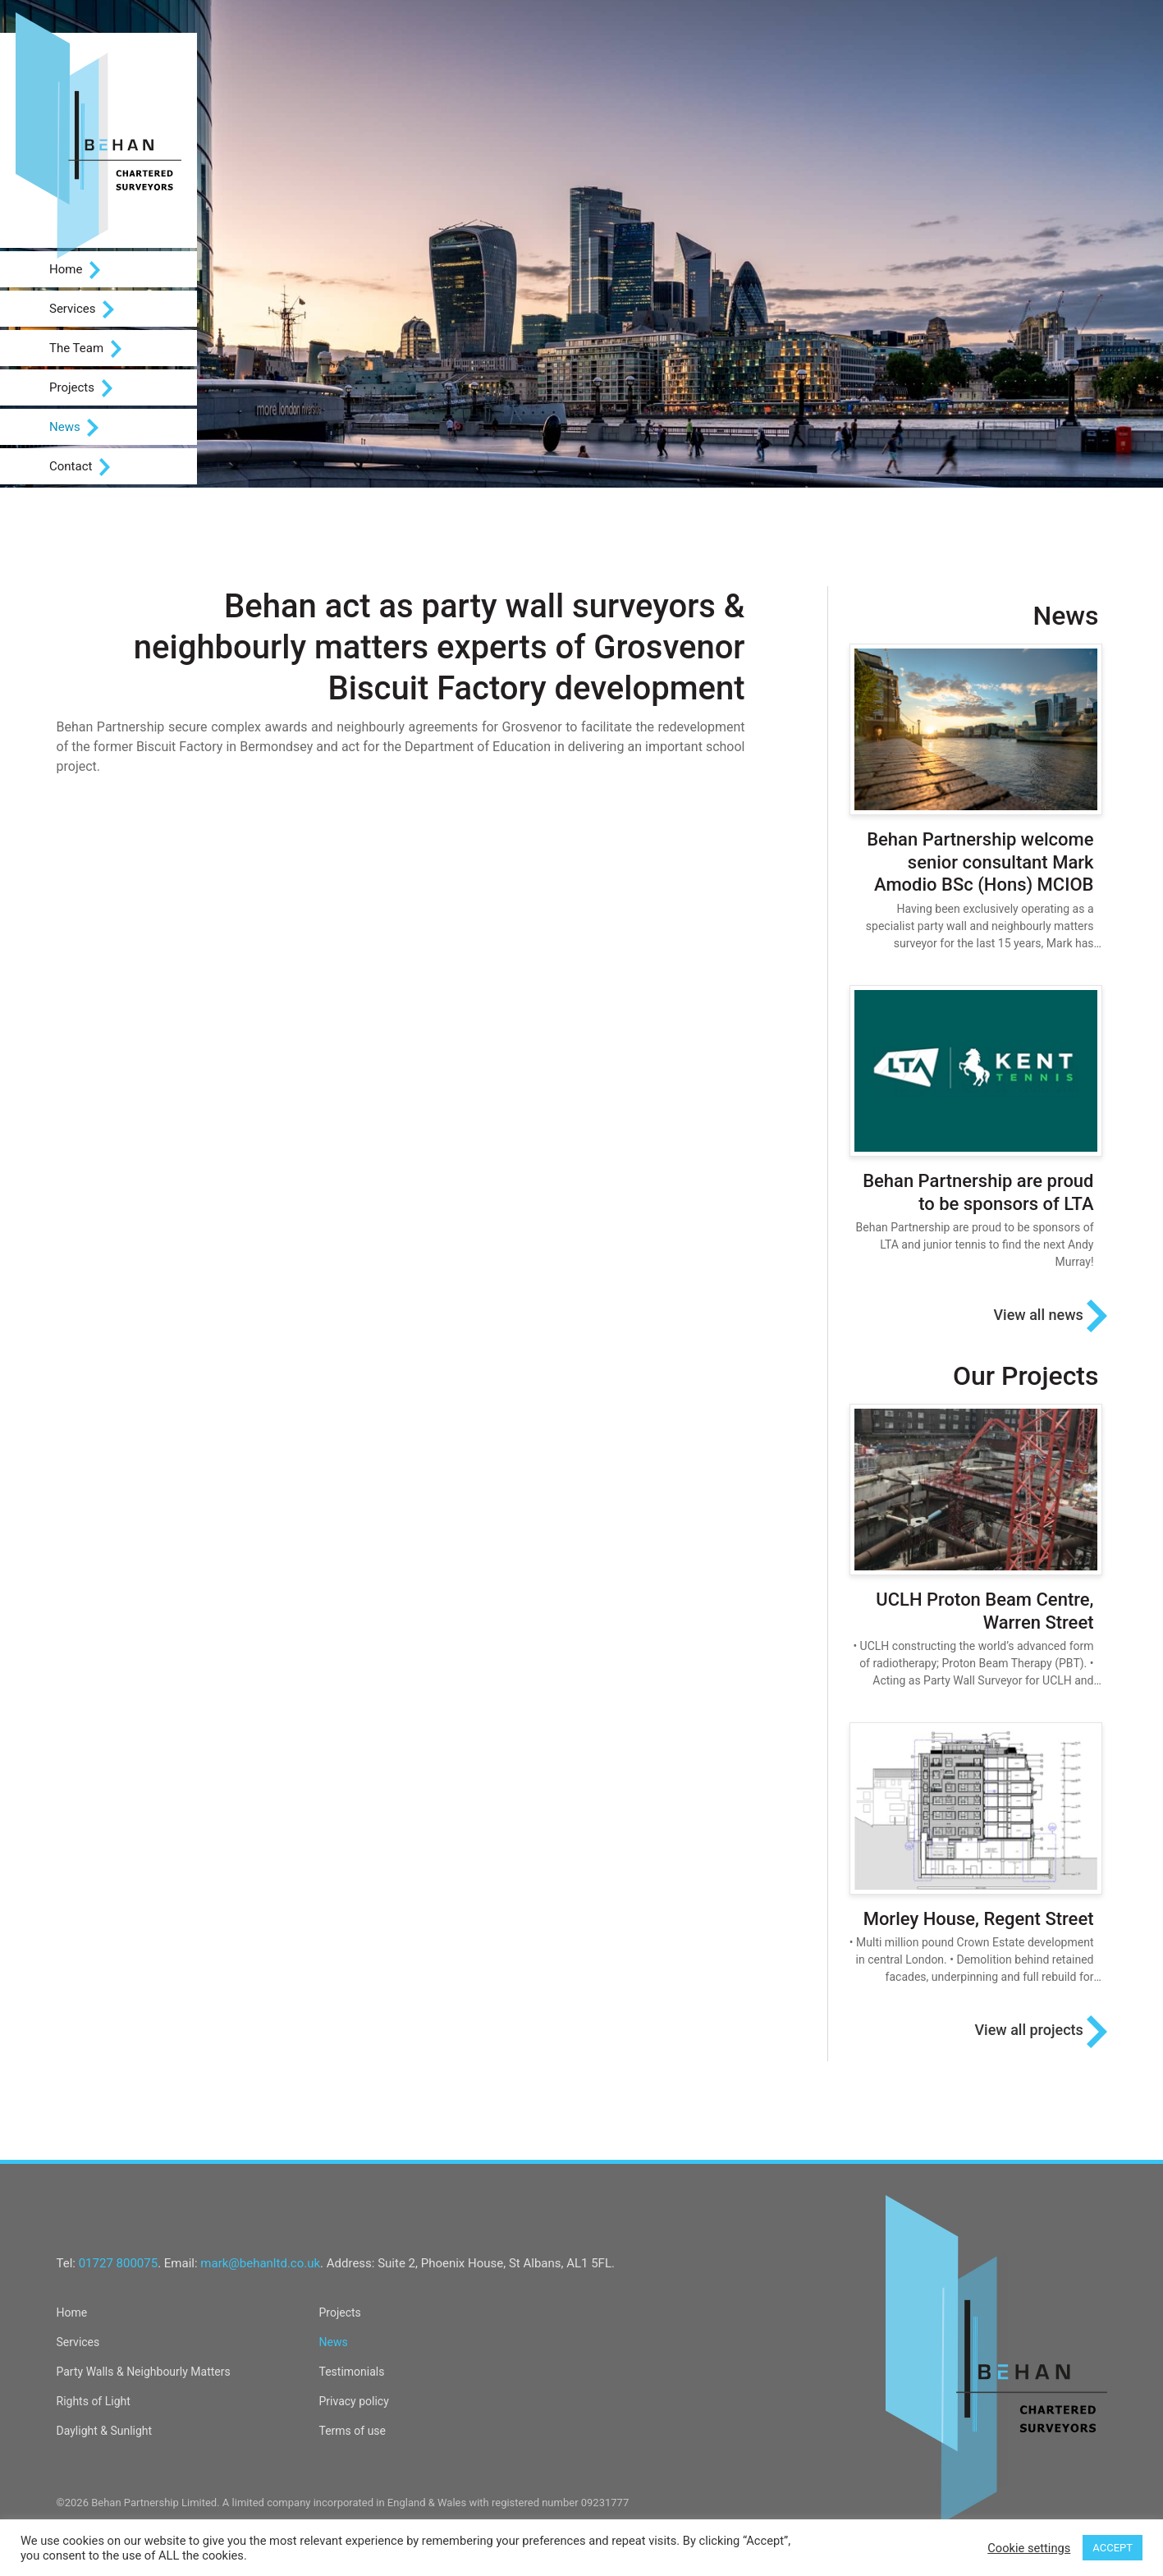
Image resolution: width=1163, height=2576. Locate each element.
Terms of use (353, 2430)
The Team (85, 349)
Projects (80, 388)
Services (81, 309)
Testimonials (352, 2371)
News (73, 428)
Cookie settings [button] (1028, 2548)
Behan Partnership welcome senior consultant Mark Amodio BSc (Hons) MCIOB (980, 862)
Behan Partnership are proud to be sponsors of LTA (978, 1192)
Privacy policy (354, 2401)
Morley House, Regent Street (978, 1919)
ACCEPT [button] (1112, 2548)
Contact (79, 467)
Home (74, 270)
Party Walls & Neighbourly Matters (144, 2371)
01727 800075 (118, 2263)
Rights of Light (93, 2401)
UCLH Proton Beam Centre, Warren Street (984, 1611)
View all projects (1040, 2031)
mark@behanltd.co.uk (260, 2263)
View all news (1049, 1315)
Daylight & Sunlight (105, 2430)
